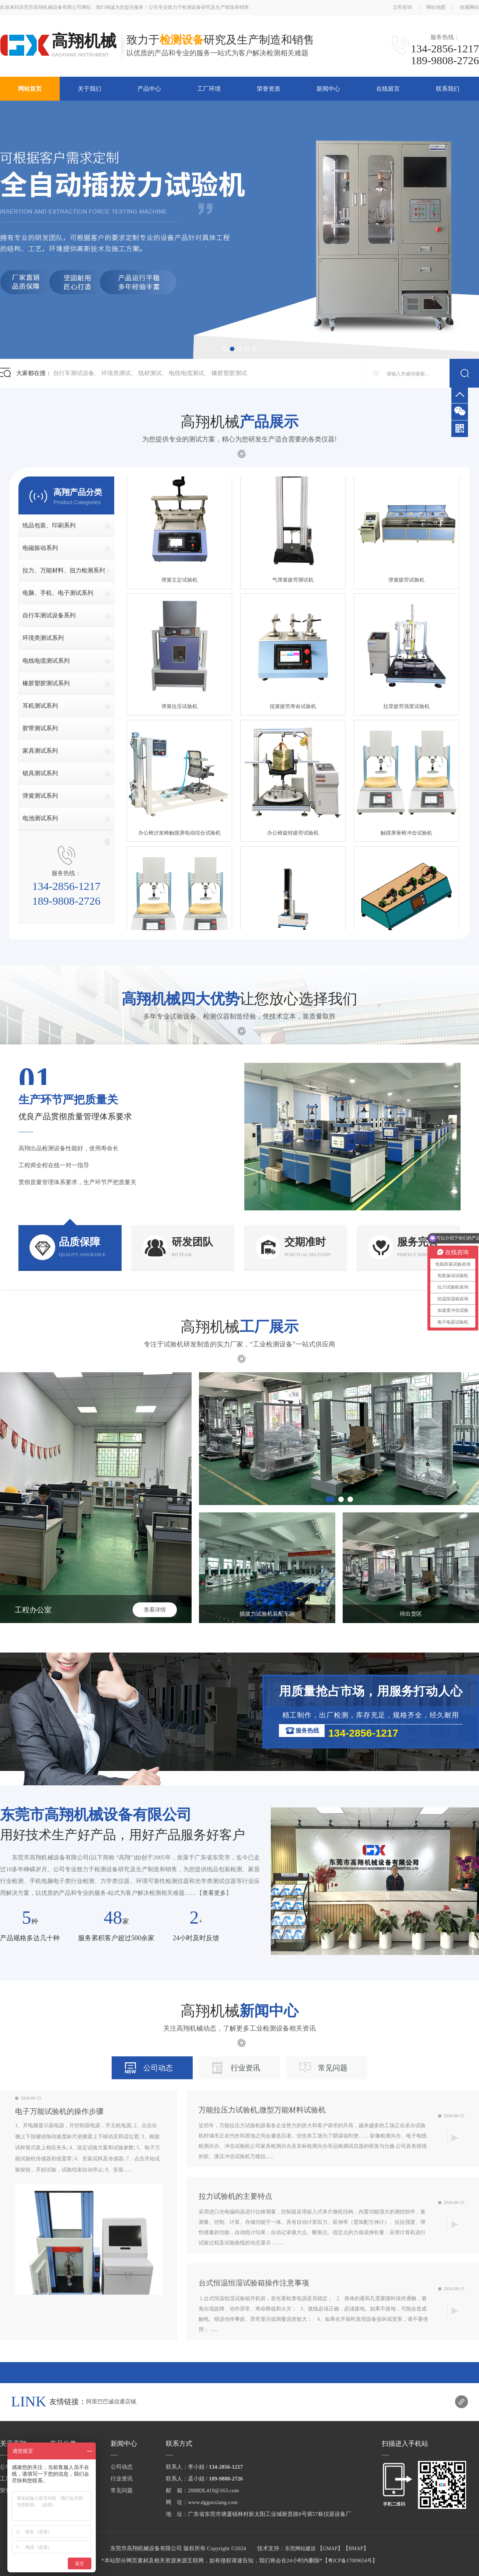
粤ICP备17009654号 (350, 2560)
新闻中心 (328, 89)
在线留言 (388, 89)
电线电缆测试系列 (46, 661)
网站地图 (435, 7)
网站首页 (30, 89)
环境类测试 (116, 373)
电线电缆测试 (186, 373)
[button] (225, 349)
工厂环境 (209, 89)
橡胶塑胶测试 (229, 373)
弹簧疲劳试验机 (406, 582)
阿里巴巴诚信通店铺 (111, 2402)
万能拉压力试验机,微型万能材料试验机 (262, 2110)
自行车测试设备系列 (49, 615)
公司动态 (158, 2068)
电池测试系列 (40, 818)
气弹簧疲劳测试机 (293, 582)
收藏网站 (469, 7)
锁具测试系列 (40, 773)
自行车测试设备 (73, 373)
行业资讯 (245, 2068)
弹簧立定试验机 (179, 582)
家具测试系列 (40, 751)
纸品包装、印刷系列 (49, 525)
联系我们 (447, 89)
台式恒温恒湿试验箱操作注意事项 (254, 2283)
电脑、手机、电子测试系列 (57, 593)
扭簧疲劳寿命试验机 (293, 708)
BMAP (356, 2548)
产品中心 (149, 89)
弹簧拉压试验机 (179, 708)
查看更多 (214, 1893)
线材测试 (150, 373)
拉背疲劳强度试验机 (406, 708)
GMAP (330, 2548)
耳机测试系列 (40, 706)
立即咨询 (402, 7)
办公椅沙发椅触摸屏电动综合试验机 (179, 835)
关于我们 (89, 89)
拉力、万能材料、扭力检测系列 (63, 570)
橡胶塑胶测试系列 (46, 683)
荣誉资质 (268, 89)
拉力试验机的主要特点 (235, 2196)
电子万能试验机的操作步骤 (59, 2111)
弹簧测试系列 (40, 796)
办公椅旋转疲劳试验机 (293, 835)
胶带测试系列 (40, 728)
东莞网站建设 (300, 2548)
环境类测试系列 (43, 638)
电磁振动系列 (40, 548)
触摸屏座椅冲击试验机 (406, 835)
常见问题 (332, 2068)
